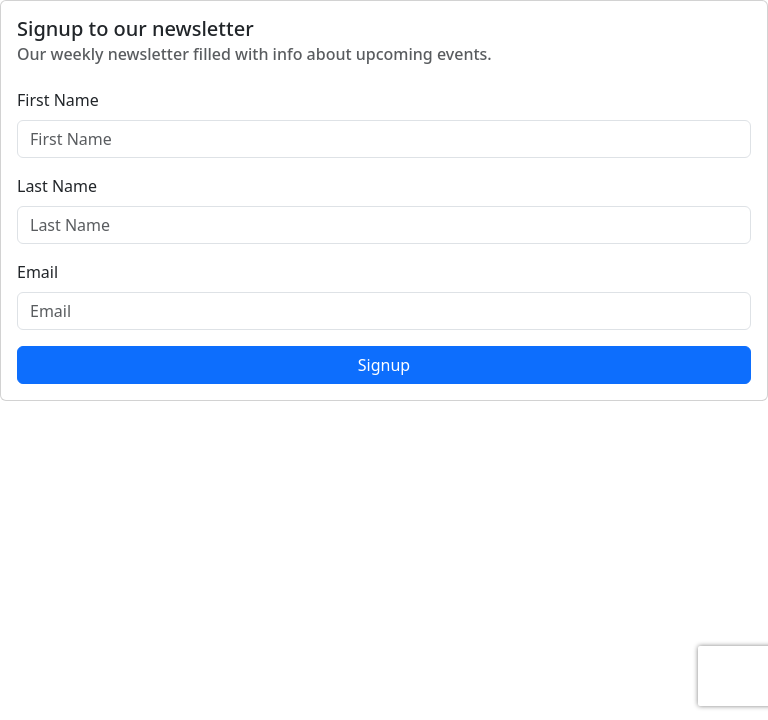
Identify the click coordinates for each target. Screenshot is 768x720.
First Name (58, 100)
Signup (384, 365)
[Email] (384, 311)
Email (37, 272)
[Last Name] (384, 225)
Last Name (57, 186)
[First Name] (384, 139)
